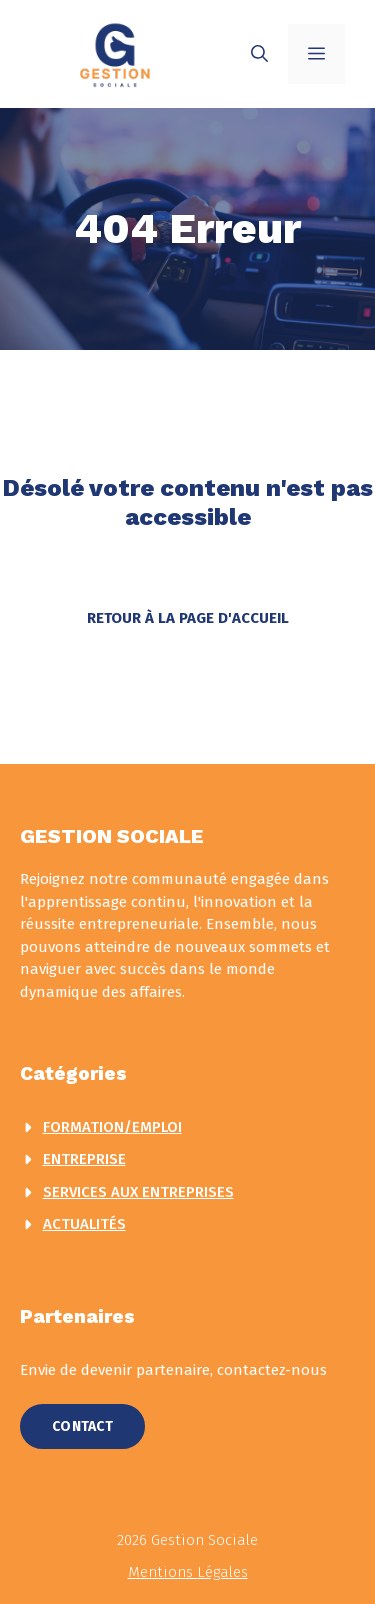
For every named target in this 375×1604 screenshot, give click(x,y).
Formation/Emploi (112, 1127)
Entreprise (84, 1159)
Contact (82, 1426)
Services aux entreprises (138, 1192)
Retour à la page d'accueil (188, 618)
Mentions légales (188, 1572)
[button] (259, 54)
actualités (84, 1224)
